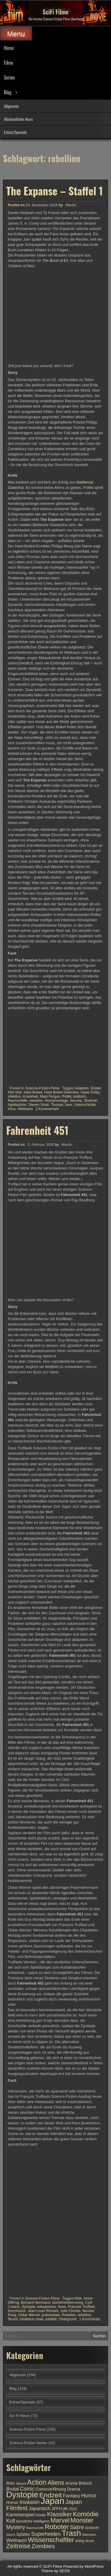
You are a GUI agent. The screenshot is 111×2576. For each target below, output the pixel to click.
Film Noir (15, 1092)
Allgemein (11, 106)
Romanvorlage (56, 1101)
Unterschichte (85, 1105)
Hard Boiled (33, 1092)
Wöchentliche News (18, 119)
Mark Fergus (50, 1096)
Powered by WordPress (83, 2566)
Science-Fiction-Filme (42, 1088)
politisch (79, 1096)
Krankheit (30, 1096)
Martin (70, 205)
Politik (66, 1096)
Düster (96, 1088)
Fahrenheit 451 (37, 1551)
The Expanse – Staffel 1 (54, 190)
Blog (8, 92)
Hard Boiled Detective (61, 1092)
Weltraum (25, 1109)
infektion (14, 1096)
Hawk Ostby (90, 1092)
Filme (8, 62)
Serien (9, 77)
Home (9, 47)
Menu (16, 34)
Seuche (76, 1101)
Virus (12, 1109)
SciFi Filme (56, 11)
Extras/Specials (15, 132)
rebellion (36, 1101)
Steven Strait (38, 1105)
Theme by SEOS (55, 2571)
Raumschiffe (17, 1101)
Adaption (82, 1088)
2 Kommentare (47, 1109)
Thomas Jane (61, 1105)
